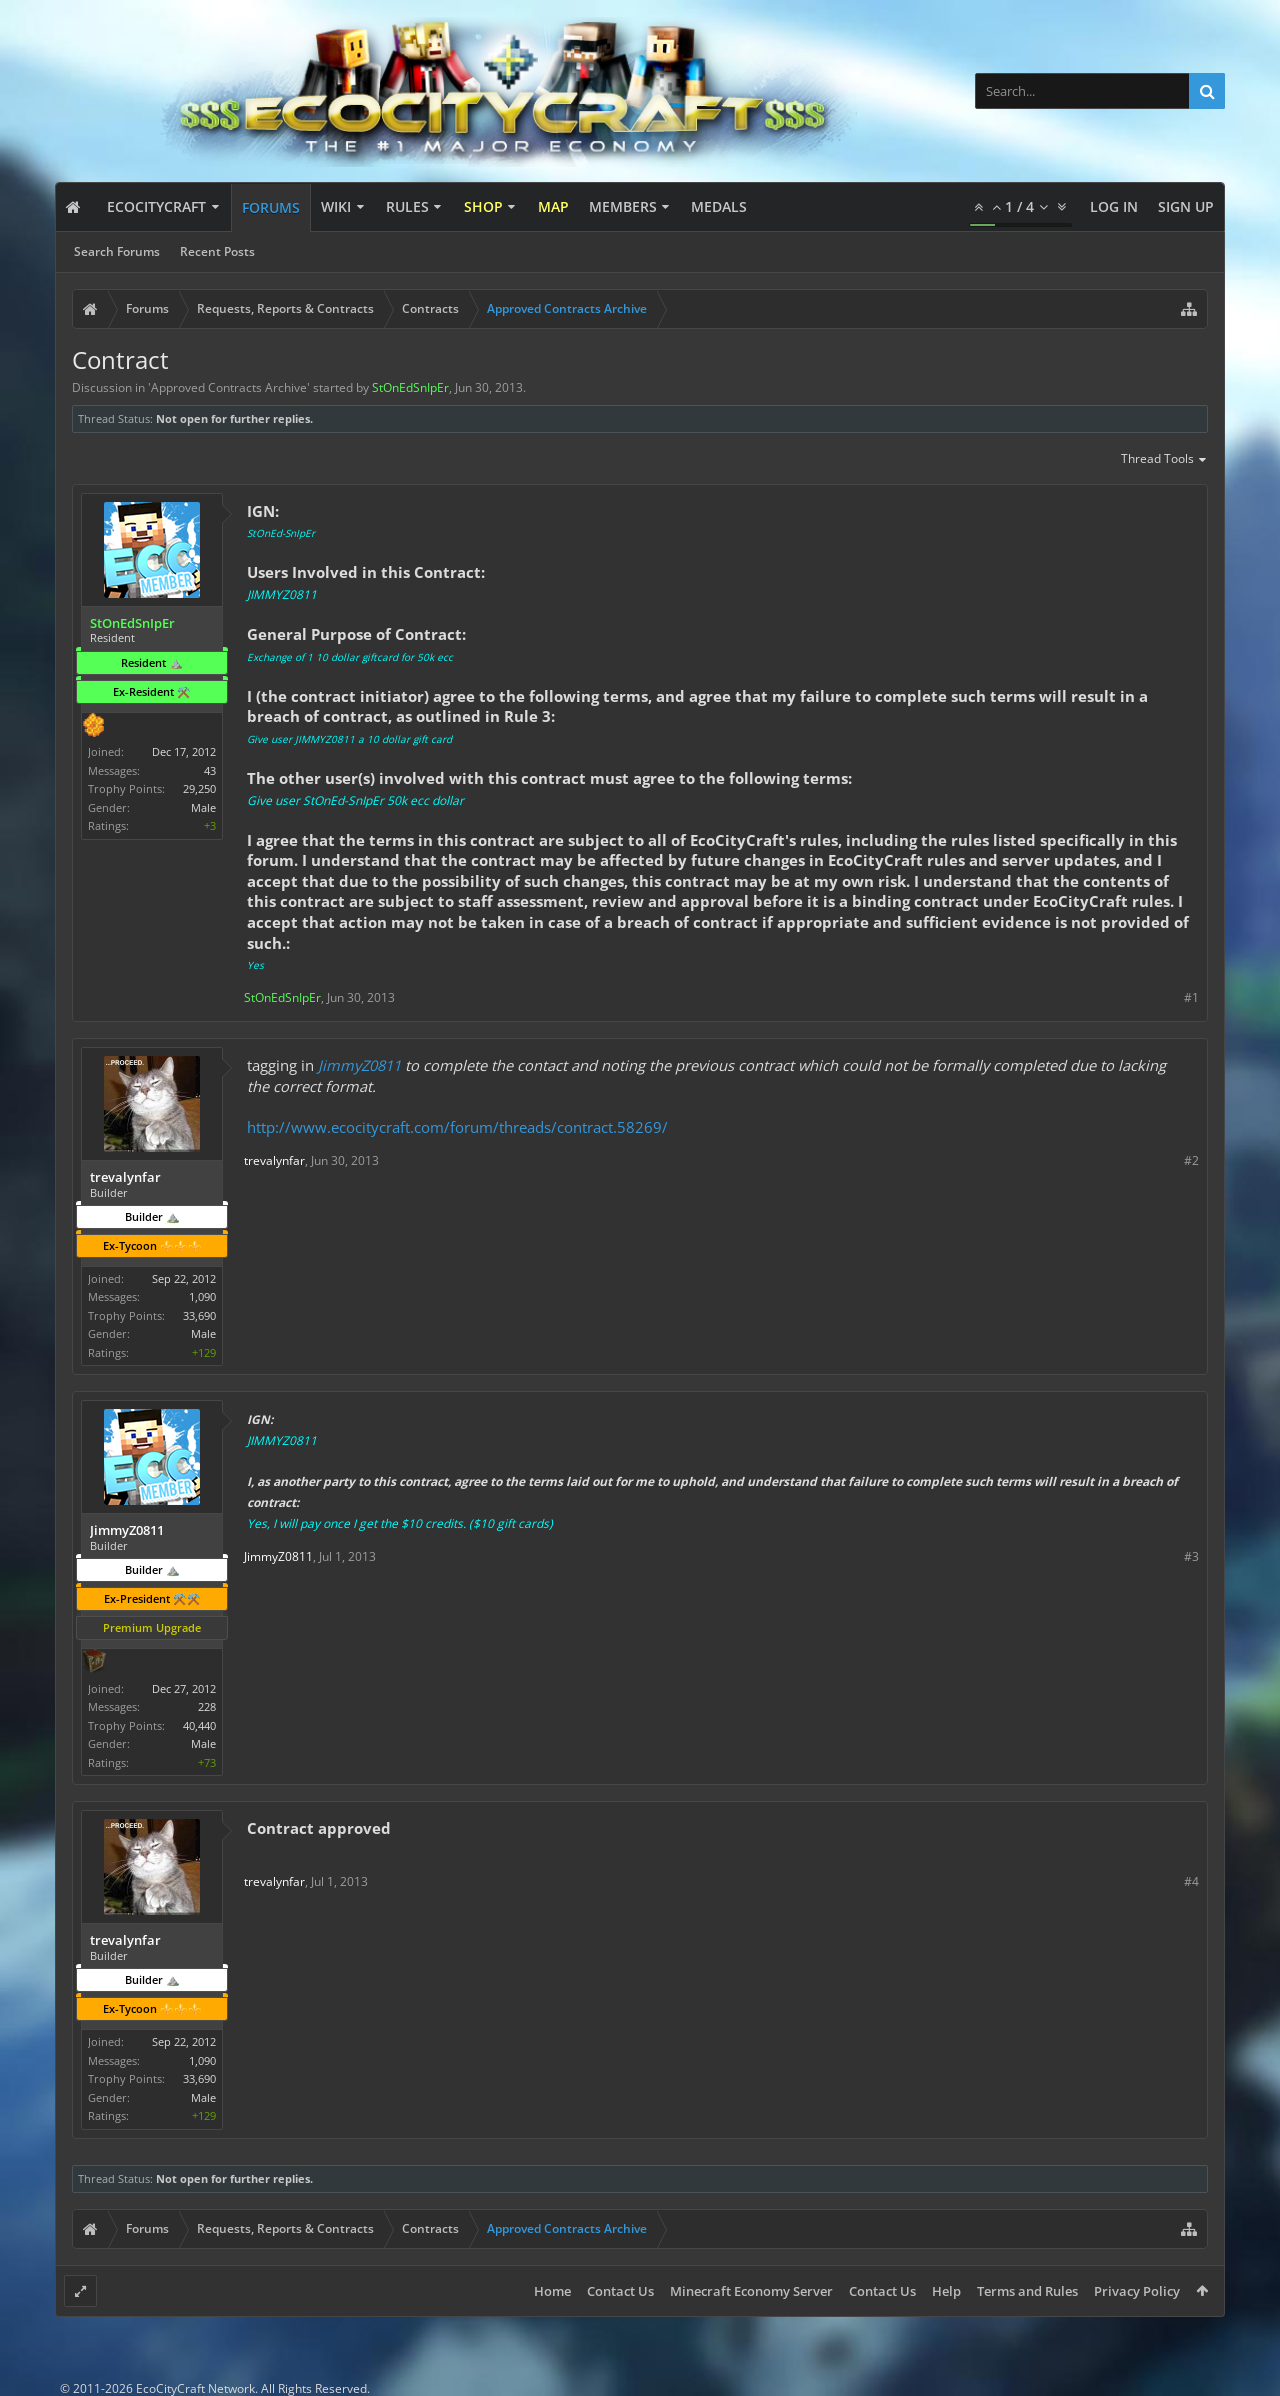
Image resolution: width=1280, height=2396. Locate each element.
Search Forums (117, 251)
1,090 (202, 1296)
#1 (1191, 997)
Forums (271, 207)
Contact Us (620, 2291)
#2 (1191, 1160)
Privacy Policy (1137, 2291)
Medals (719, 206)
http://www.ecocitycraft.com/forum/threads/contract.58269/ (457, 1127)
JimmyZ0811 (359, 1065)
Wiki (336, 206)
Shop (483, 206)
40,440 (199, 1725)
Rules (407, 206)
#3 (1191, 1556)
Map (553, 206)
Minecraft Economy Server (751, 2291)
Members (623, 206)
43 (210, 770)
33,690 (199, 1315)
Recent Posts (217, 251)
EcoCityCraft (156, 206)
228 (207, 1706)
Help (946, 2291)
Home (552, 2291)
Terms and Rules (1027, 2291)
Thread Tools (1164, 460)
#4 (1191, 1881)
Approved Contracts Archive (229, 387)
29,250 (199, 788)
